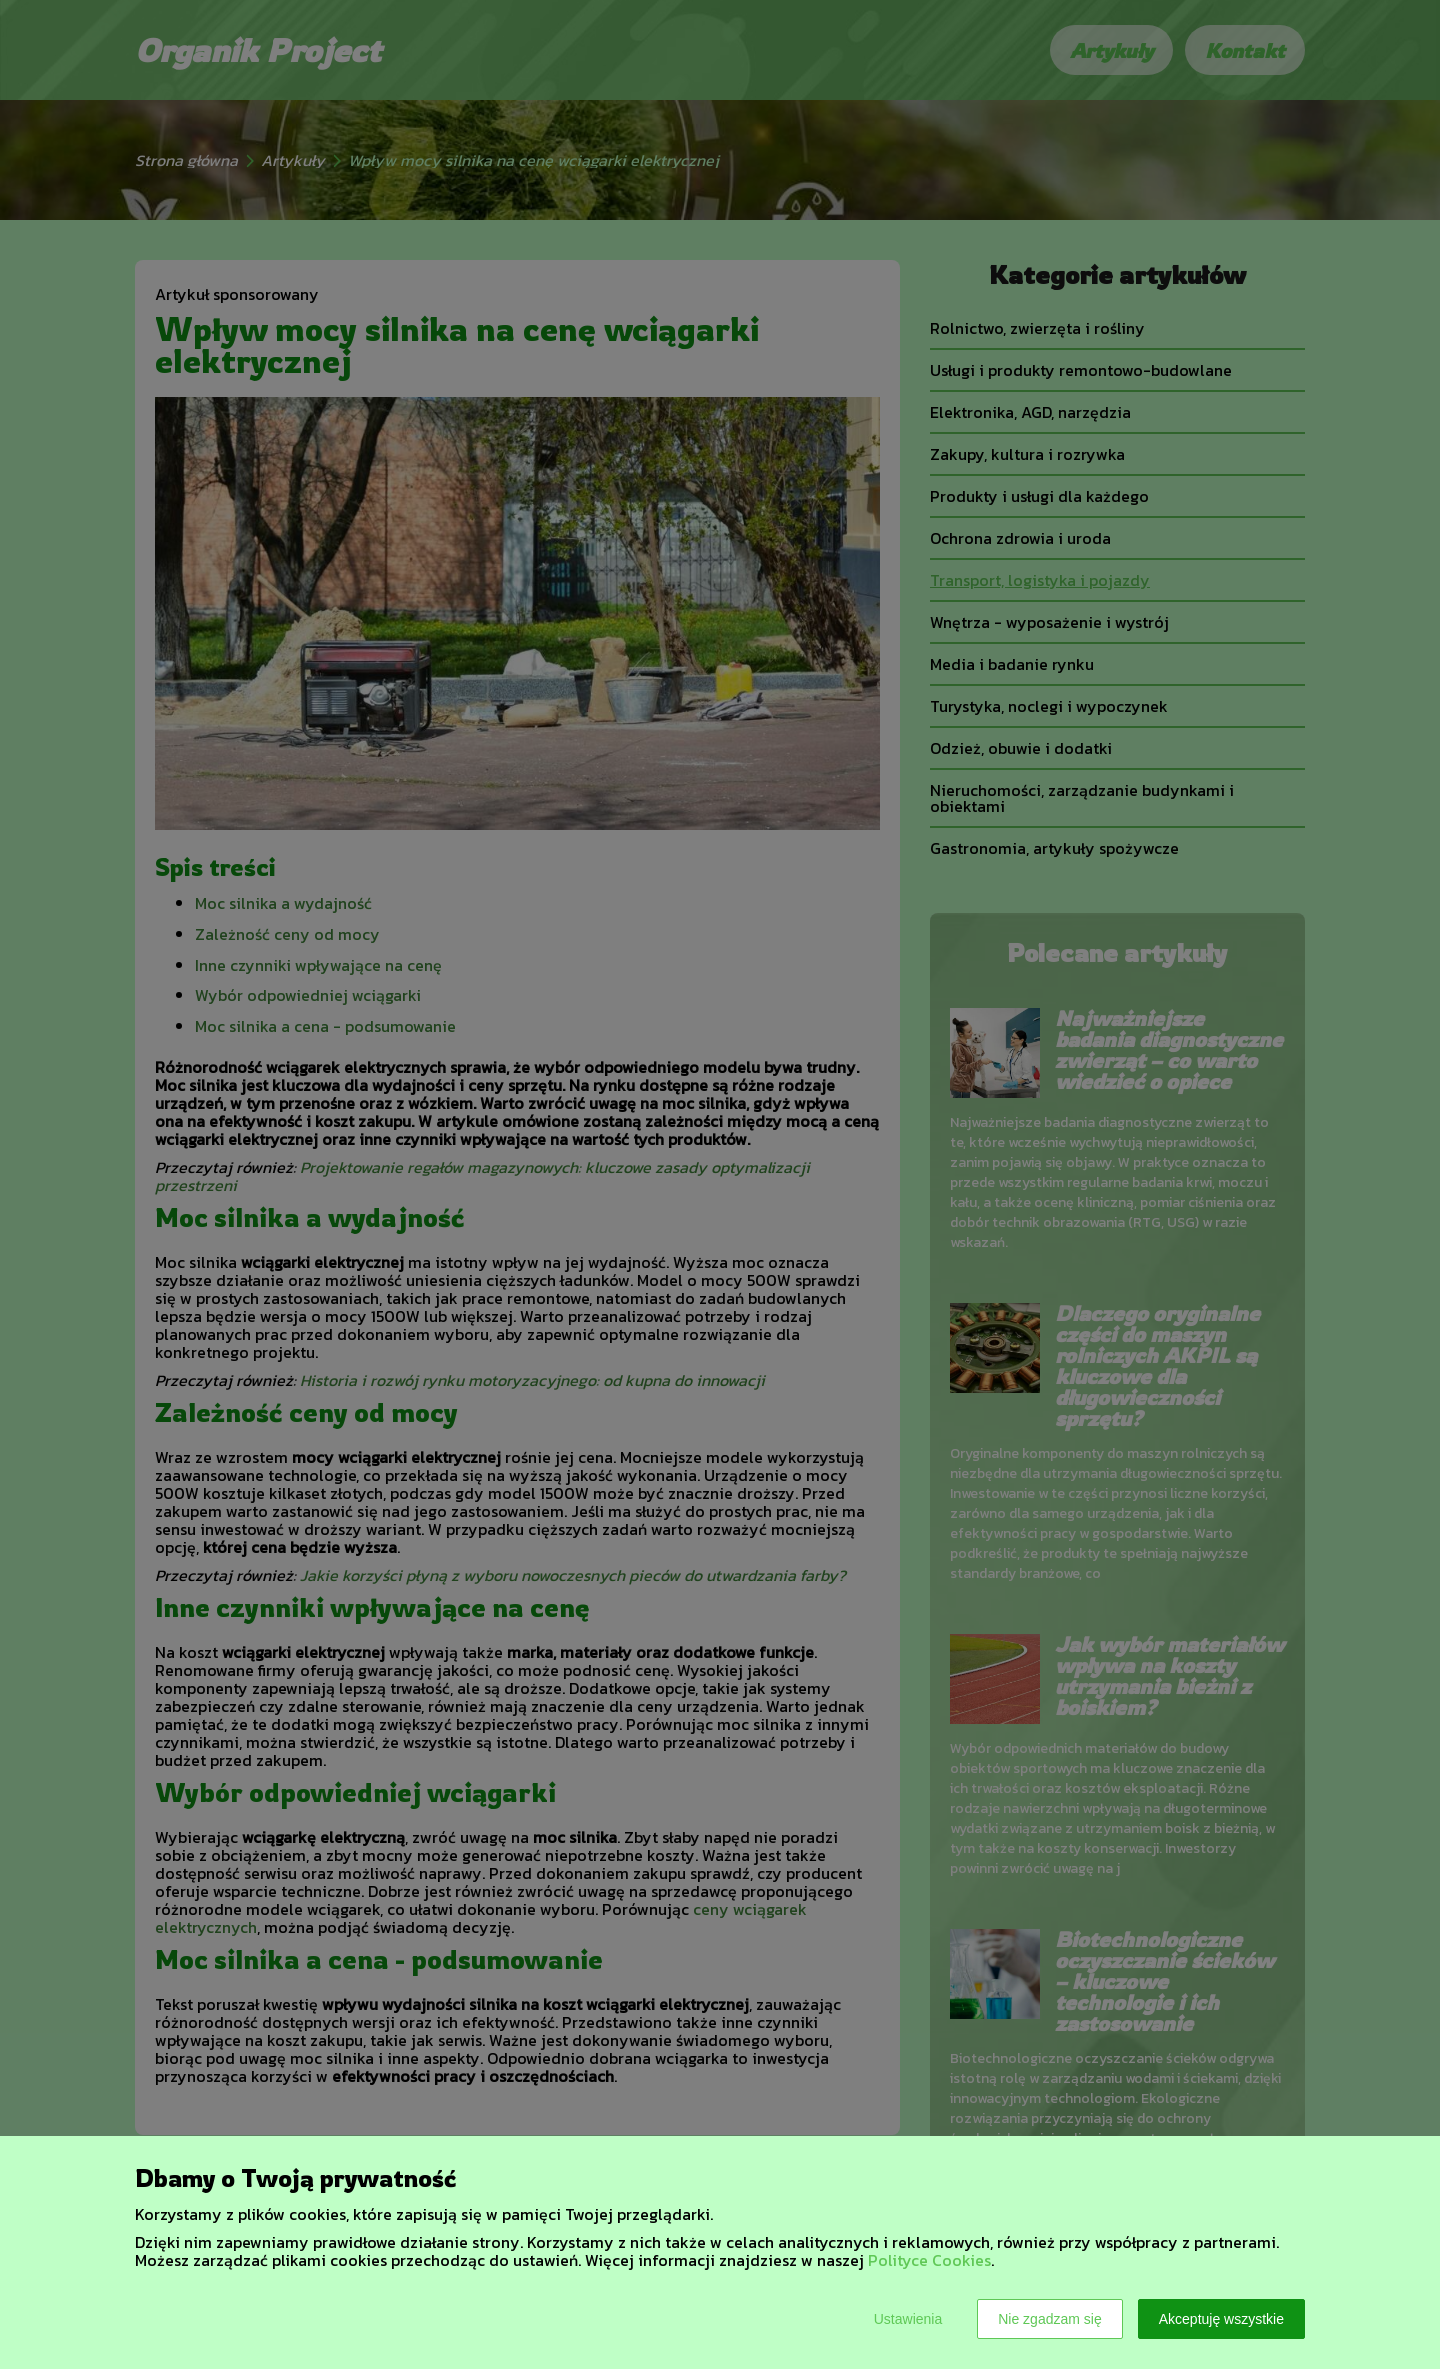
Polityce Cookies (929, 2260)
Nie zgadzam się (1050, 2319)
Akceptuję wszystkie (1221, 2319)
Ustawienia (908, 2319)
